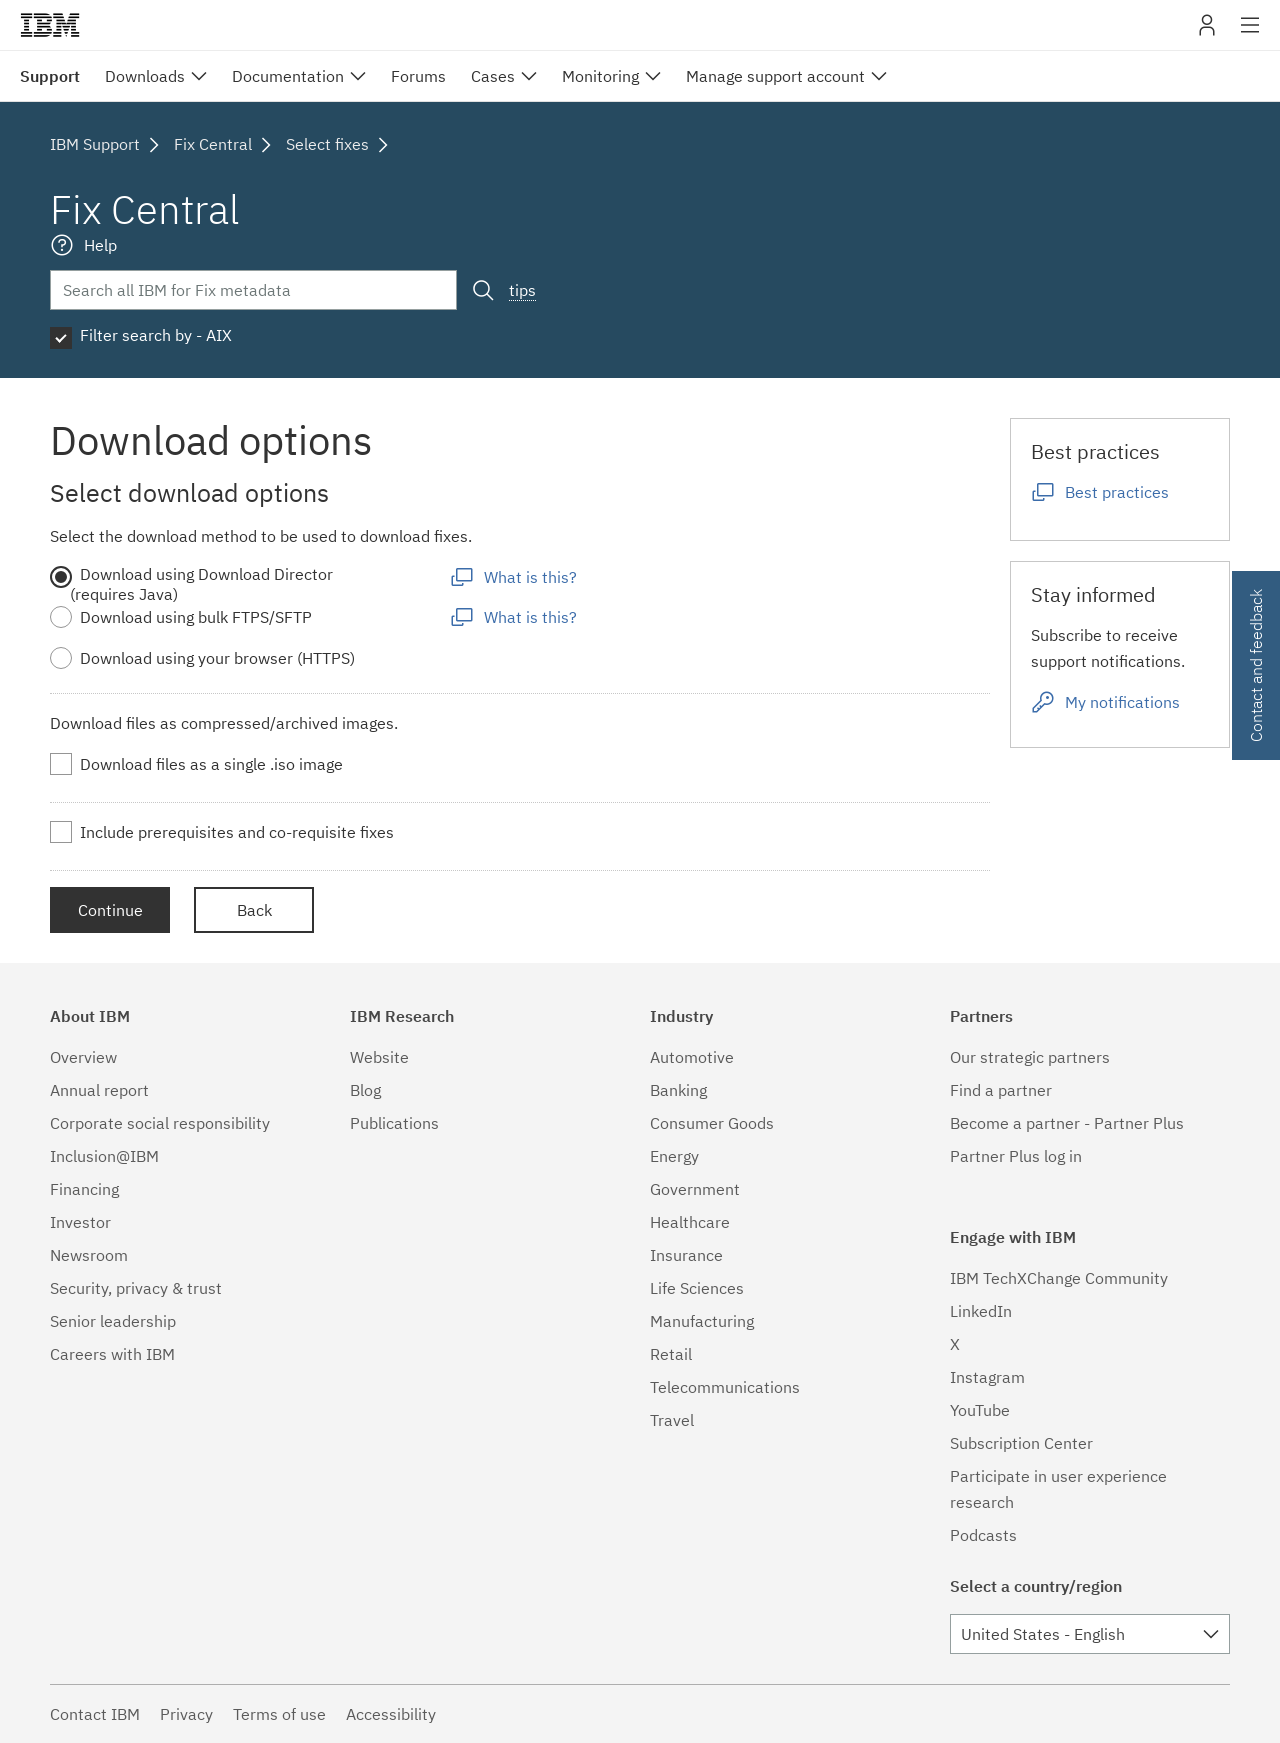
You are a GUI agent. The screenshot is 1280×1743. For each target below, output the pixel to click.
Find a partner (1001, 1090)
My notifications (1122, 702)
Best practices (1117, 492)
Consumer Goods (712, 1123)
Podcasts (983, 1535)
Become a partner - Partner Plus (1067, 1123)
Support (50, 76)
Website (379, 1057)
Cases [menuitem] (493, 76)
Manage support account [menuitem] (775, 76)
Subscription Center (1021, 1443)
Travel (672, 1420)
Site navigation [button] (1250, 35)
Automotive (692, 1057)
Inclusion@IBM (104, 1156)
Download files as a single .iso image (211, 764)
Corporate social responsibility (160, 1123)
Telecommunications (725, 1387)
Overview (83, 1057)
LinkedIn (981, 1311)
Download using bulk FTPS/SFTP (196, 617)
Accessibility (391, 1714)
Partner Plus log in (1016, 1156)
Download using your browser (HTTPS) (217, 658)
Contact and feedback (1256, 665)
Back (254, 910)
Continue (110, 910)
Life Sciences (697, 1288)
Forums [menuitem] (418, 76)
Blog (365, 1090)
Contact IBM (95, 1714)
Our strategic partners (1030, 1057)
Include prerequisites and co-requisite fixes (237, 832)
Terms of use (279, 1714)
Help (100, 245)
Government (695, 1189)
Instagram (987, 1377)
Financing (84, 1189)
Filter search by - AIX (156, 335)
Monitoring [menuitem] (600, 76)
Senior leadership (113, 1321)
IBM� (50, 25)
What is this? (530, 577)
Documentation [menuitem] (288, 76)
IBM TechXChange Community (1059, 1278)
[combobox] (1090, 1634)
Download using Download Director (206, 574)
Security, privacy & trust (136, 1288)
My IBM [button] (1207, 32)
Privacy (186, 1714)
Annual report (99, 1090)
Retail (671, 1354)
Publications (394, 1123)
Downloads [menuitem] (145, 76)
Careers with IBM (112, 1354)
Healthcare (690, 1222)
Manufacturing (702, 1321)
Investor (80, 1222)
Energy (674, 1156)
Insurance (686, 1255)
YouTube (980, 1410)
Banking (678, 1090)
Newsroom (89, 1255)
